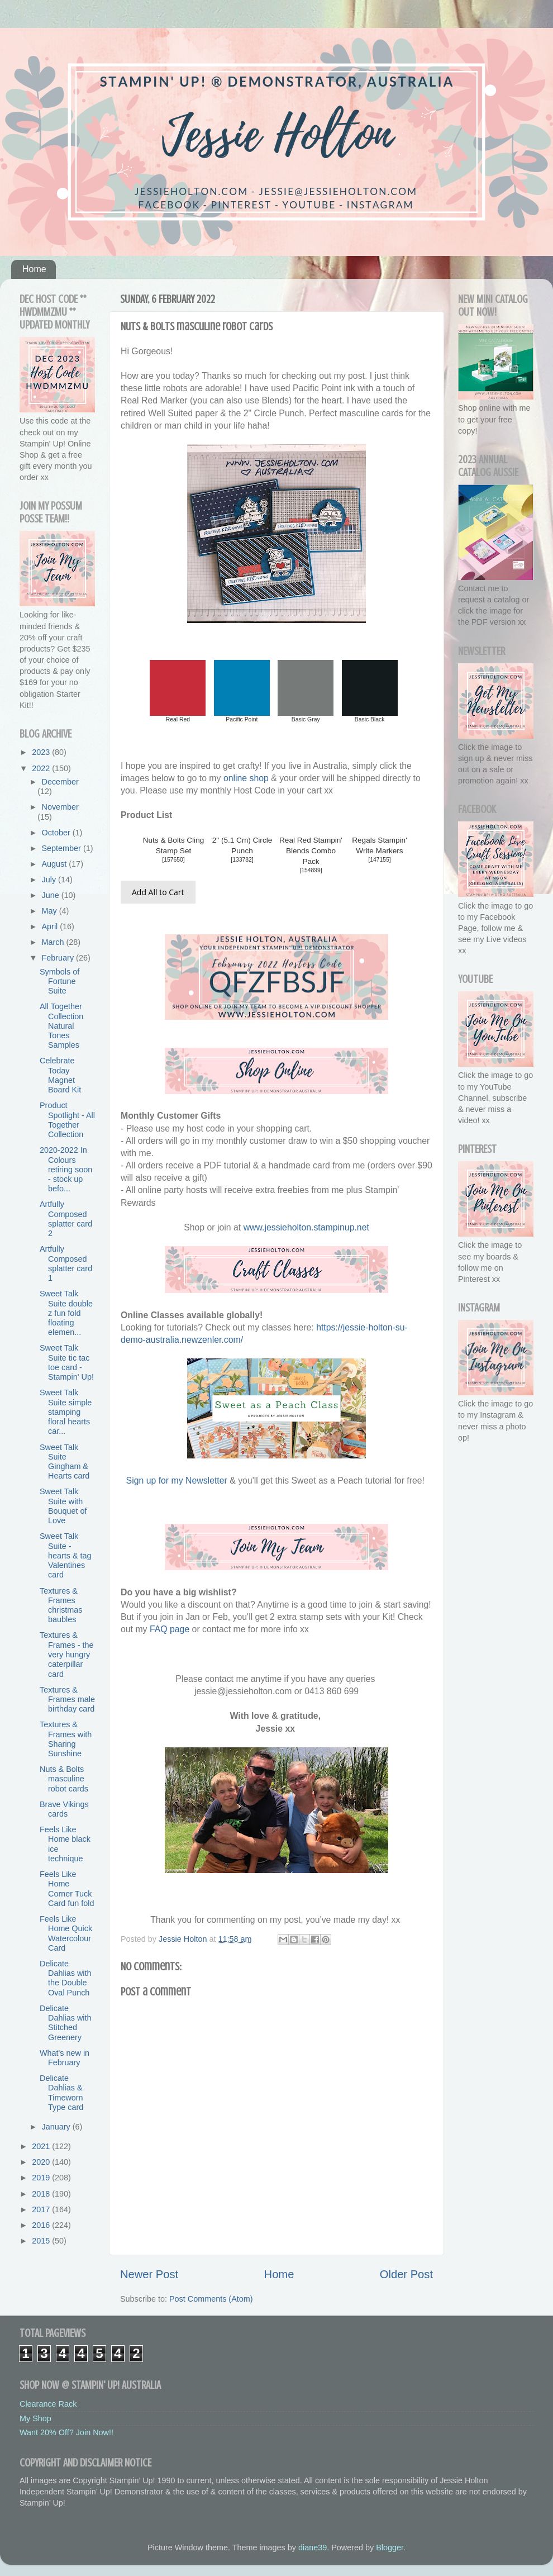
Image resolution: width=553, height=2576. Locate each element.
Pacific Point (242, 719)
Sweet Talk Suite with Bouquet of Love (63, 1506)
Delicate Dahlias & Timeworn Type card (61, 2093)
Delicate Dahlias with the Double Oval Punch (66, 1978)
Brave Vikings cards (64, 1809)
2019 (42, 2177)
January (57, 2126)
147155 (379, 860)
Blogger (389, 2547)
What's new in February (64, 2058)
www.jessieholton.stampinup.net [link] (306, 1227)
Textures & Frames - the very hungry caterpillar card (67, 1654)
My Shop (35, 2418)
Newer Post (149, 2274)
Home (34, 269)
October (57, 832)
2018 (42, 2193)
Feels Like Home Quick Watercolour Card (66, 1933)
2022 (42, 768)
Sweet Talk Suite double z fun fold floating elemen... (66, 1313)
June (51, 895)
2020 (42, 2161)
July (50, 879)
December (60, 781)
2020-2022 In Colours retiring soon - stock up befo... (66, 1169)
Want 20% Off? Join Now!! (66, 2432)
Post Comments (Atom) (211, 2298)
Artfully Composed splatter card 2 (66, 1219)
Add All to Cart (158, 892)
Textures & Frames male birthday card (67, 1699)
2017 (42, 2209)
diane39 (312, 2547)
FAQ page (169, 1629)
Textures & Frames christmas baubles (61, 1605)
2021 (42, 2146)
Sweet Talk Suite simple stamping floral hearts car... (66, 1412)
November (60, 806)
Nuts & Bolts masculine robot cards (64, 1779)
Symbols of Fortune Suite (59, 981)
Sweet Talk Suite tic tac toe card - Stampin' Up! (67, 1362)
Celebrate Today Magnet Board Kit (60, 1075)
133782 (242, 860)
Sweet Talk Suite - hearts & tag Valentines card (66, 1555)
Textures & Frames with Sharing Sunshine (66, 1739)
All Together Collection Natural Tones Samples (61, 1025)
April (51, 926)
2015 (42, 2240)
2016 (42, 2225)
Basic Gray (306, 719)
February (59, 957)
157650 (173, 860)
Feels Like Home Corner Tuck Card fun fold (67, 1889)
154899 (311, 870)
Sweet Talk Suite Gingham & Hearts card (64, 1462)
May (50, 910)
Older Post (406, 2274)
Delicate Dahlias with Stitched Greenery (66, 2023)
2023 (42, 752)
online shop (246, 778)
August (55, 863)
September (62, 848)
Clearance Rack (48, 2403)
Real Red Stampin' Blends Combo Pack (310, 851)
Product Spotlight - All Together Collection (67, 1120)
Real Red (178, 719)
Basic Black (370, 719)
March (54, 942)
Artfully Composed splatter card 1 (66, 1263)
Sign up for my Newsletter (176, 1480)
